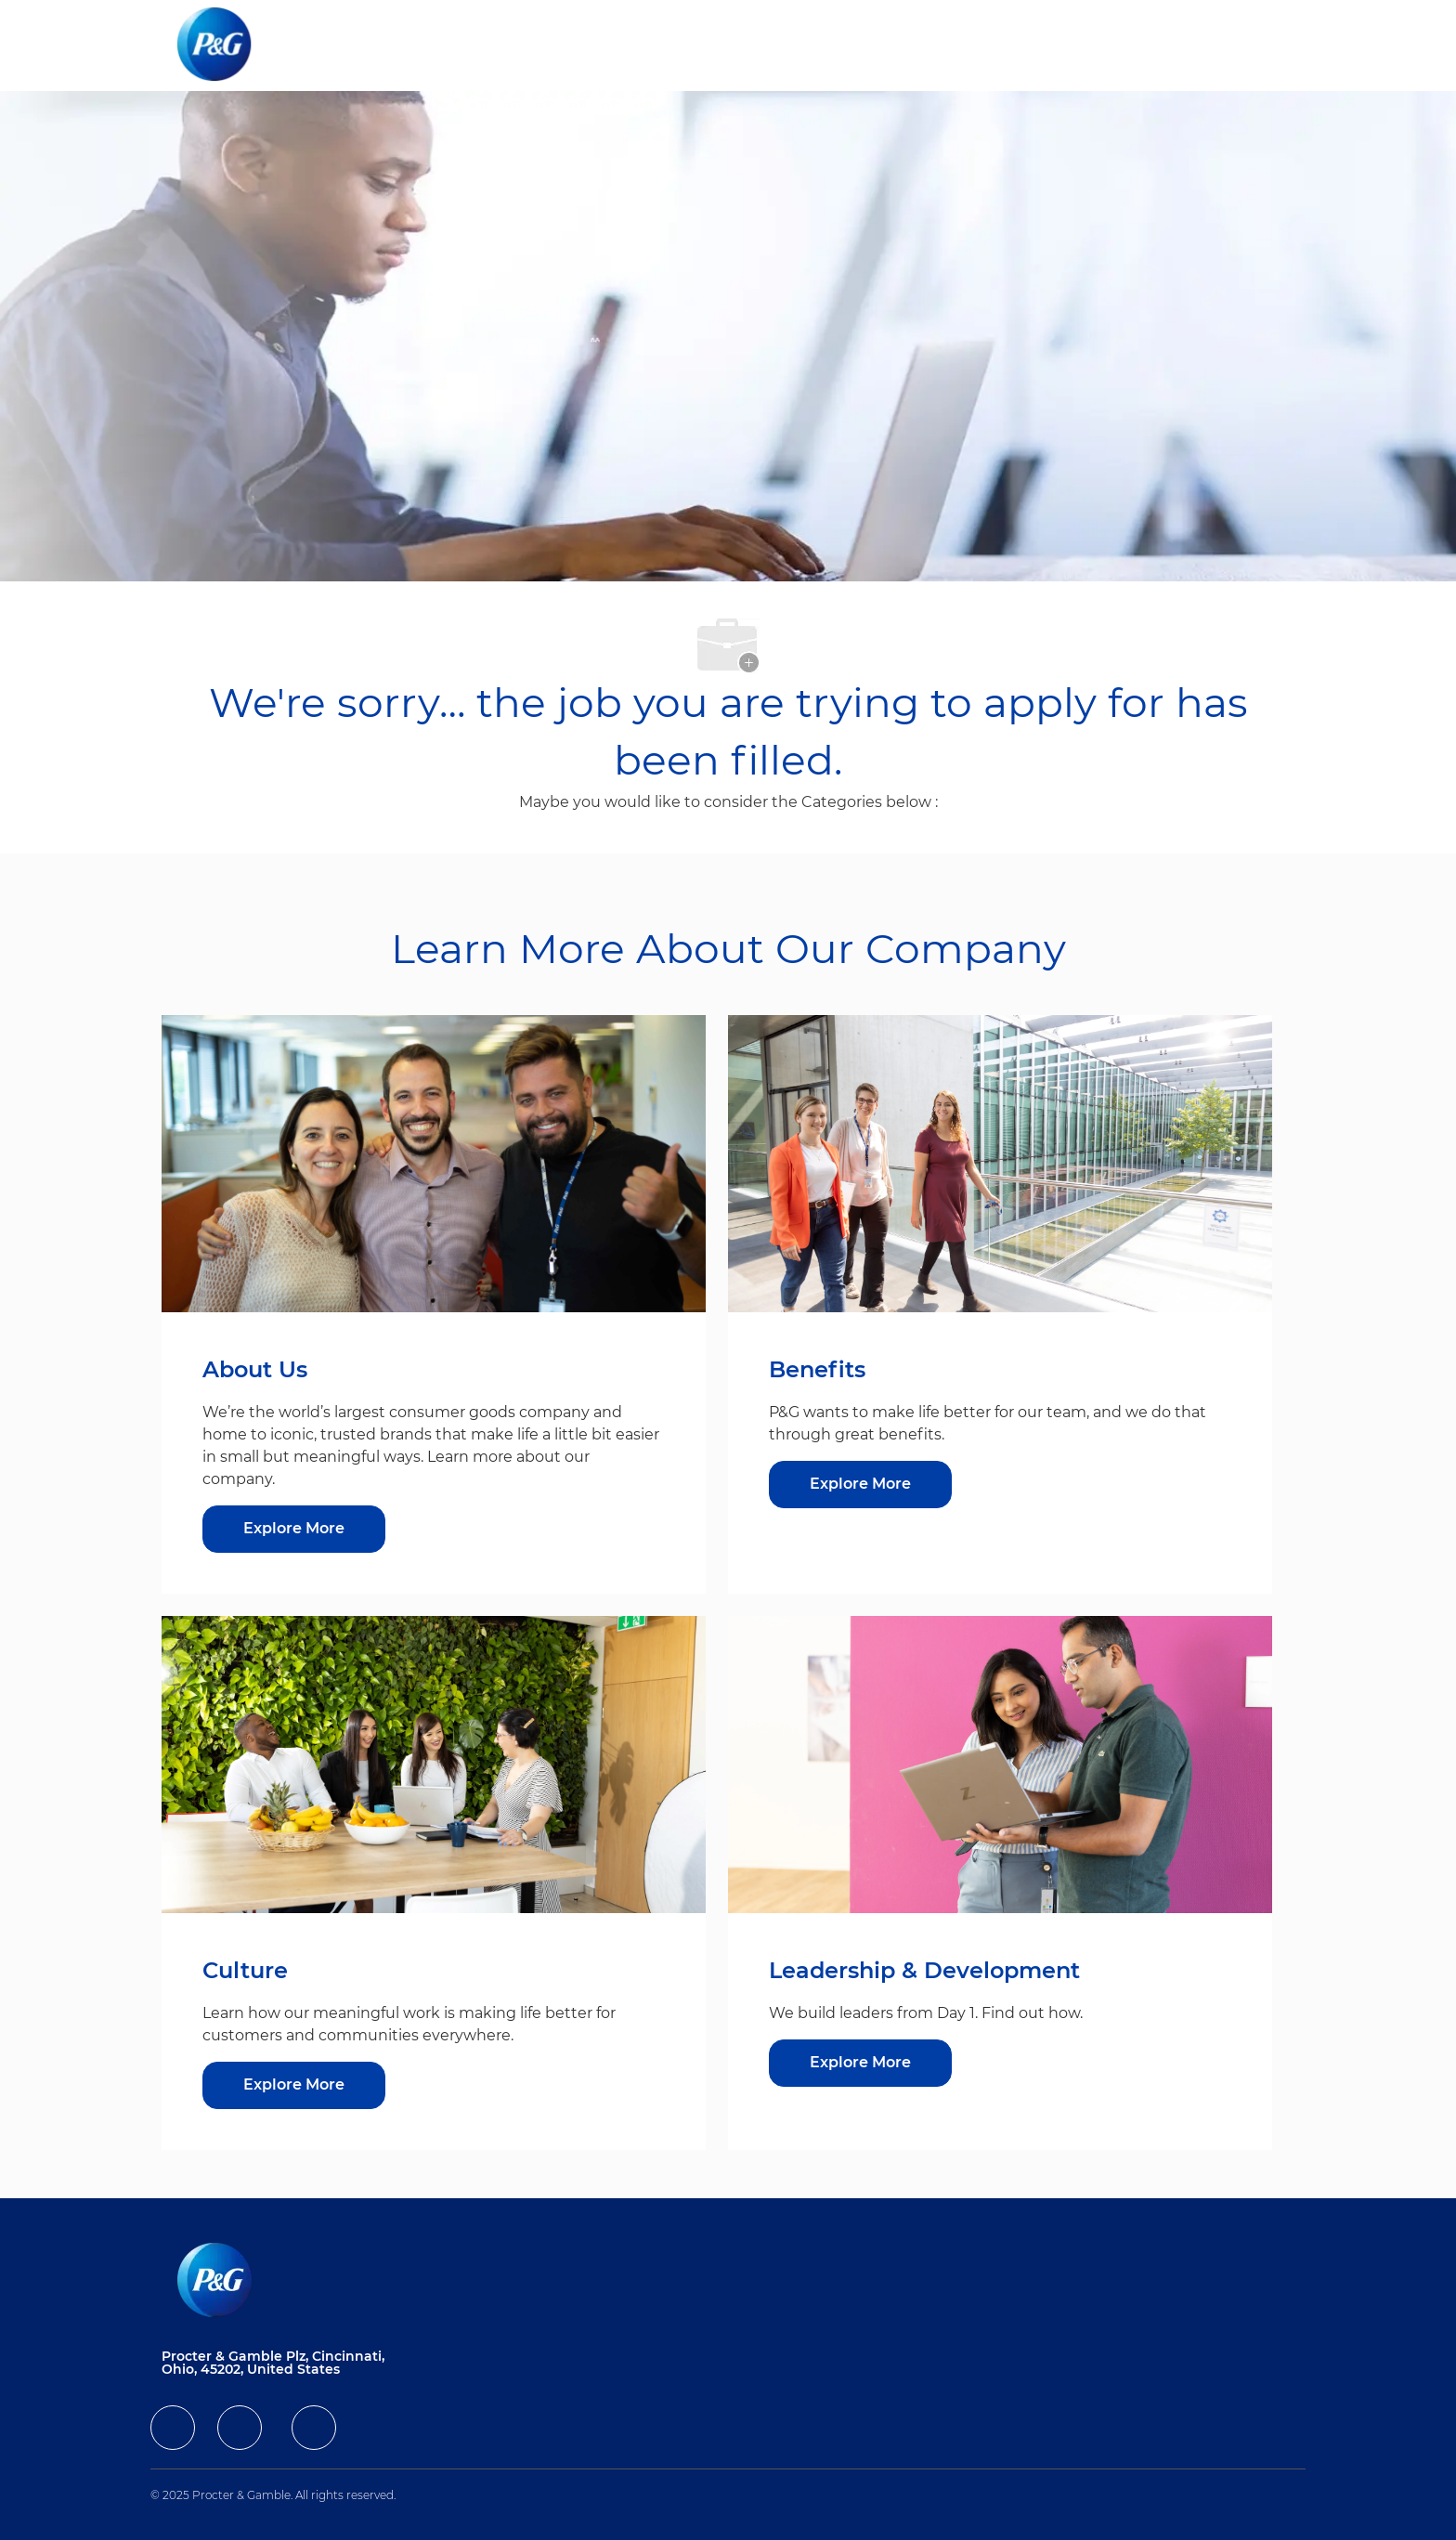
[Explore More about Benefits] (860, 1484)
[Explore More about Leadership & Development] (860, 2063)
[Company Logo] (229, 45)
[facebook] (172, 2427)
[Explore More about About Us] (293, 1529)
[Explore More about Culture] (293, 2085)
